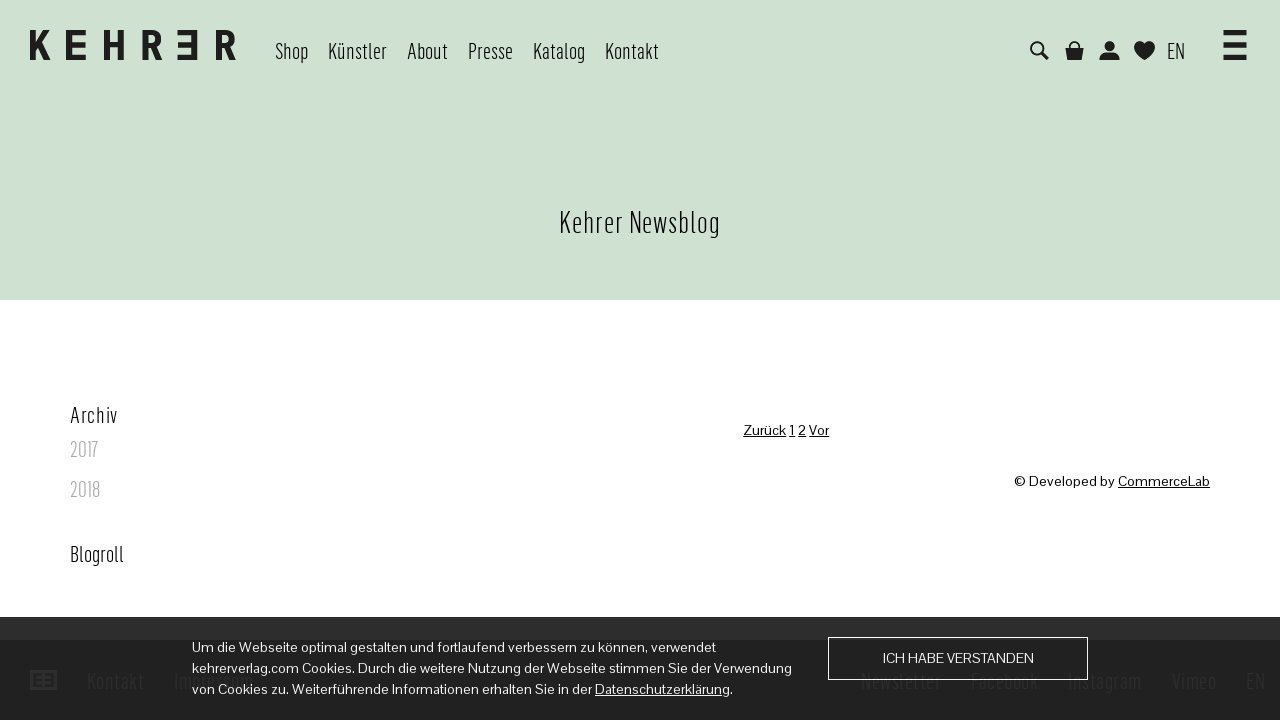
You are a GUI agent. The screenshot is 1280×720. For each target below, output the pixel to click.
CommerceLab (1164, 481)
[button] (1235, 38)
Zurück (764, 430)
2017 (84, 448)
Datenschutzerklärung (662, 689)
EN (1176, 50)
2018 (85, 488)
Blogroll (97, 553)
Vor (819, 430)
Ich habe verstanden (958, 658)
